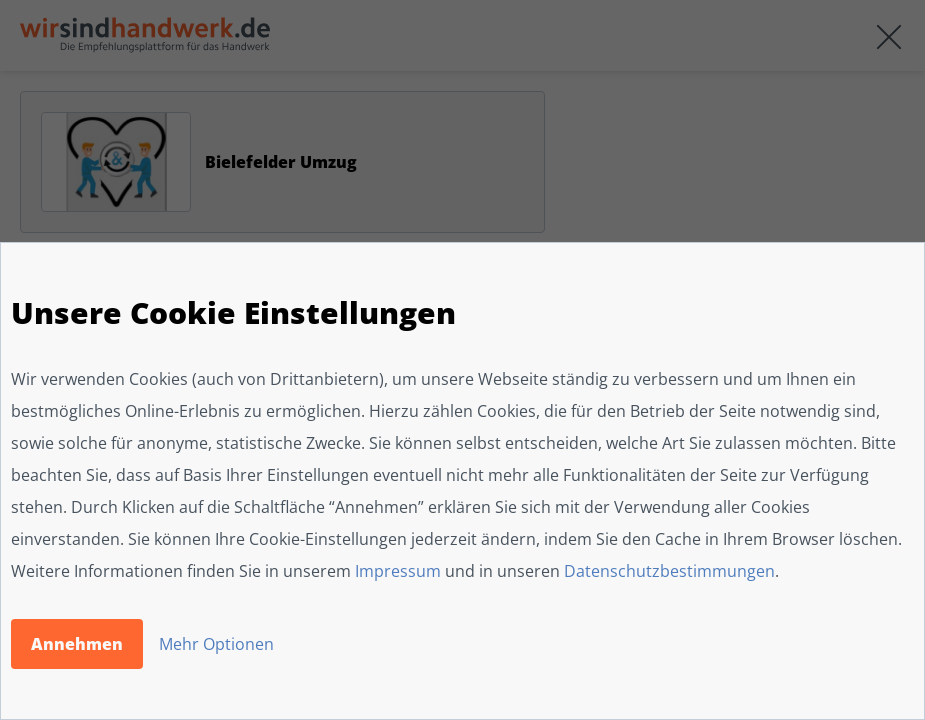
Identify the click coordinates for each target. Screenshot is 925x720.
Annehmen (77, 644)
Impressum (398, 571)
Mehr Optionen (216, 644)
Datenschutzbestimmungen (669, 571)
